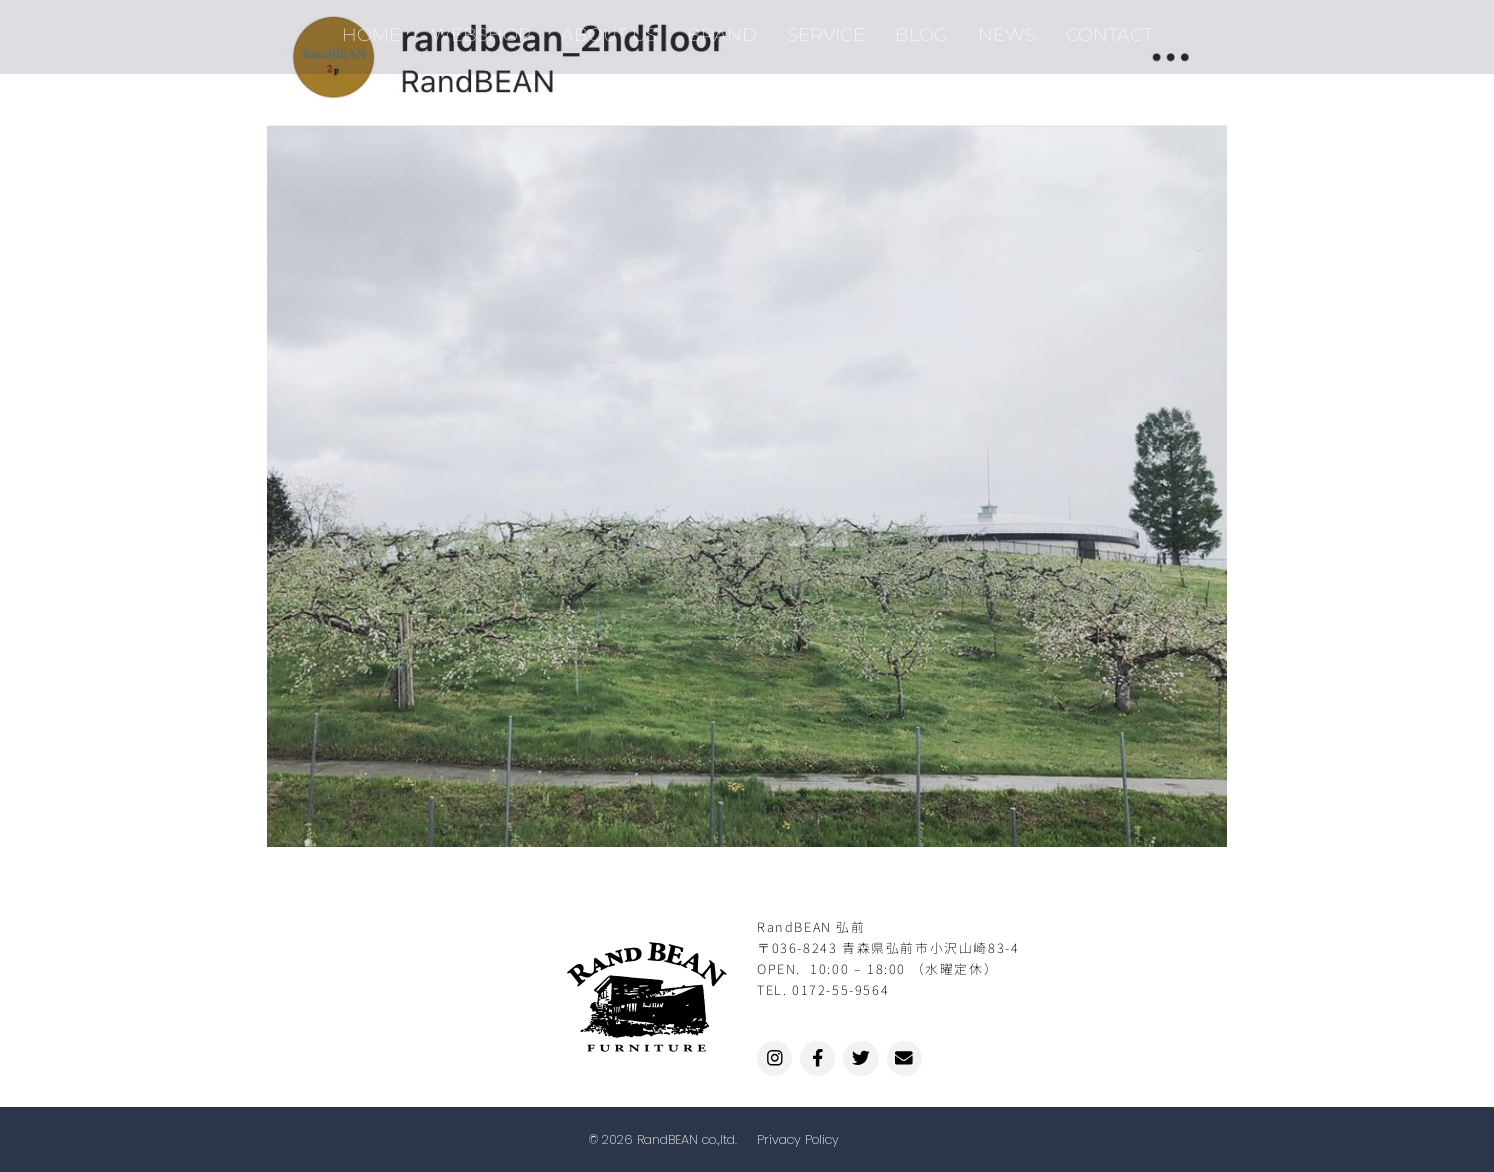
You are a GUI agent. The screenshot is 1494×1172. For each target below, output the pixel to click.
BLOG (921, 29)
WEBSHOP (481, 29)
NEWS (1007, 29)
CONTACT (1109, 29)
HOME (371, 29)
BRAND (722, 29)
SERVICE (826, 29)
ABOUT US (609, 29)
